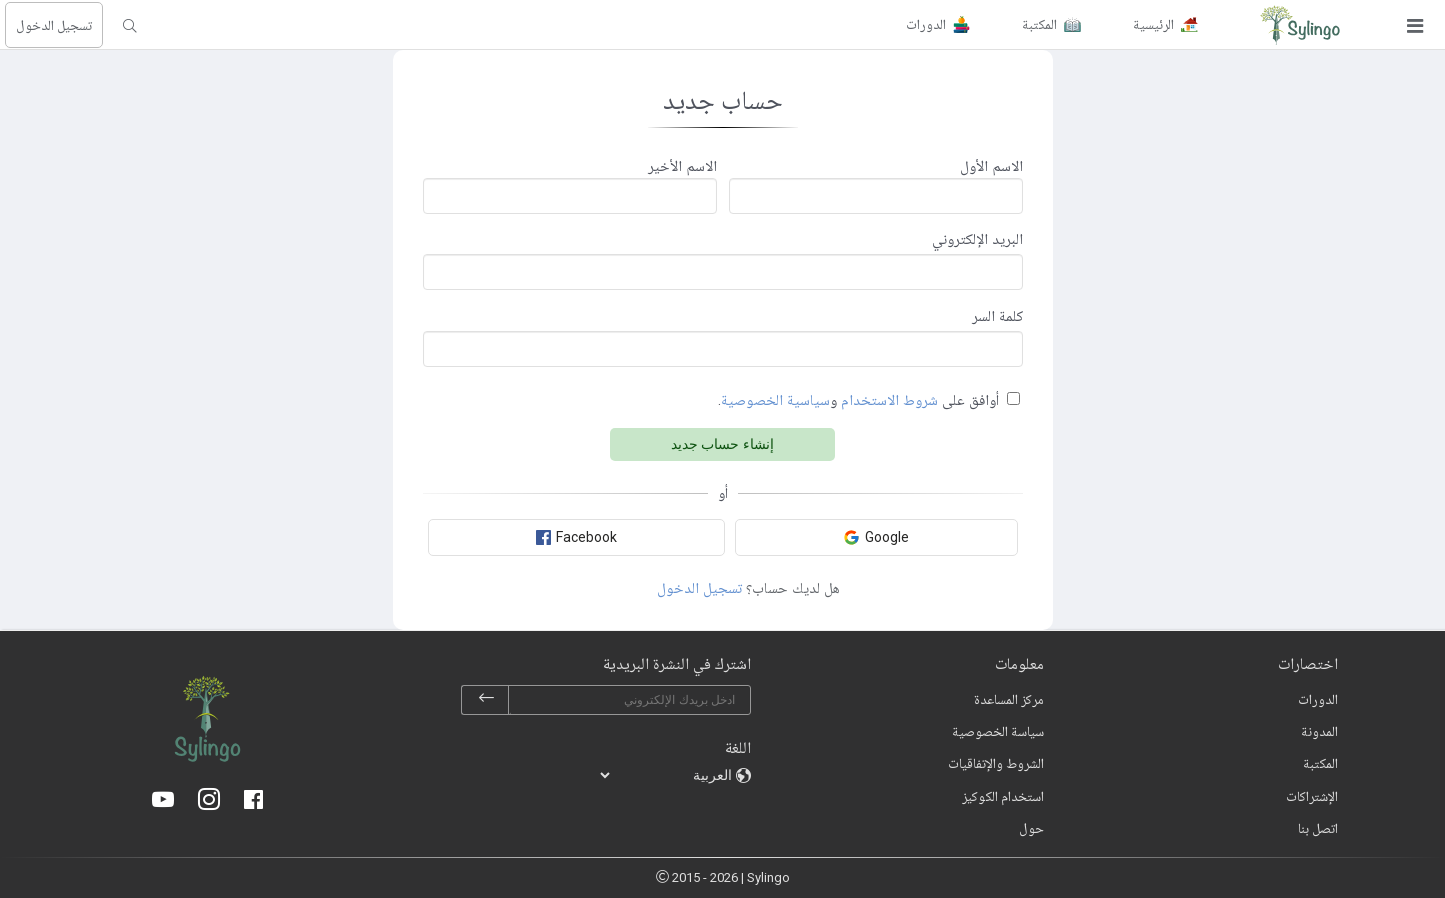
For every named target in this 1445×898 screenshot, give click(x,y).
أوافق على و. (858, 400)
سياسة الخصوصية (998, 731)
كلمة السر (997, 316)
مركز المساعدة (1009, 699)
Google (876, 537)
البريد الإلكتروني (977, 239)
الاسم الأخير (682, 166)
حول (1031, 828)
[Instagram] (209, 801)
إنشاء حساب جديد (723, 444)
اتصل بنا (1318, 828)
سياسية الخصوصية (775, 400)
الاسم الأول (991, 166)
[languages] (667, 775)
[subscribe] (486, 700)
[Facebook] (253, 801)
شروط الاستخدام (889, 400)
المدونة (1319, 731)
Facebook (576, 537)
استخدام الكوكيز (1003, 796)
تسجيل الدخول (54, 25)
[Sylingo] (1300, 25)
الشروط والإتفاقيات (996, 763)
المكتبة (1320, 763)
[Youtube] (163, 801)
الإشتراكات (1312, 796)
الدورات (1318, 699)
